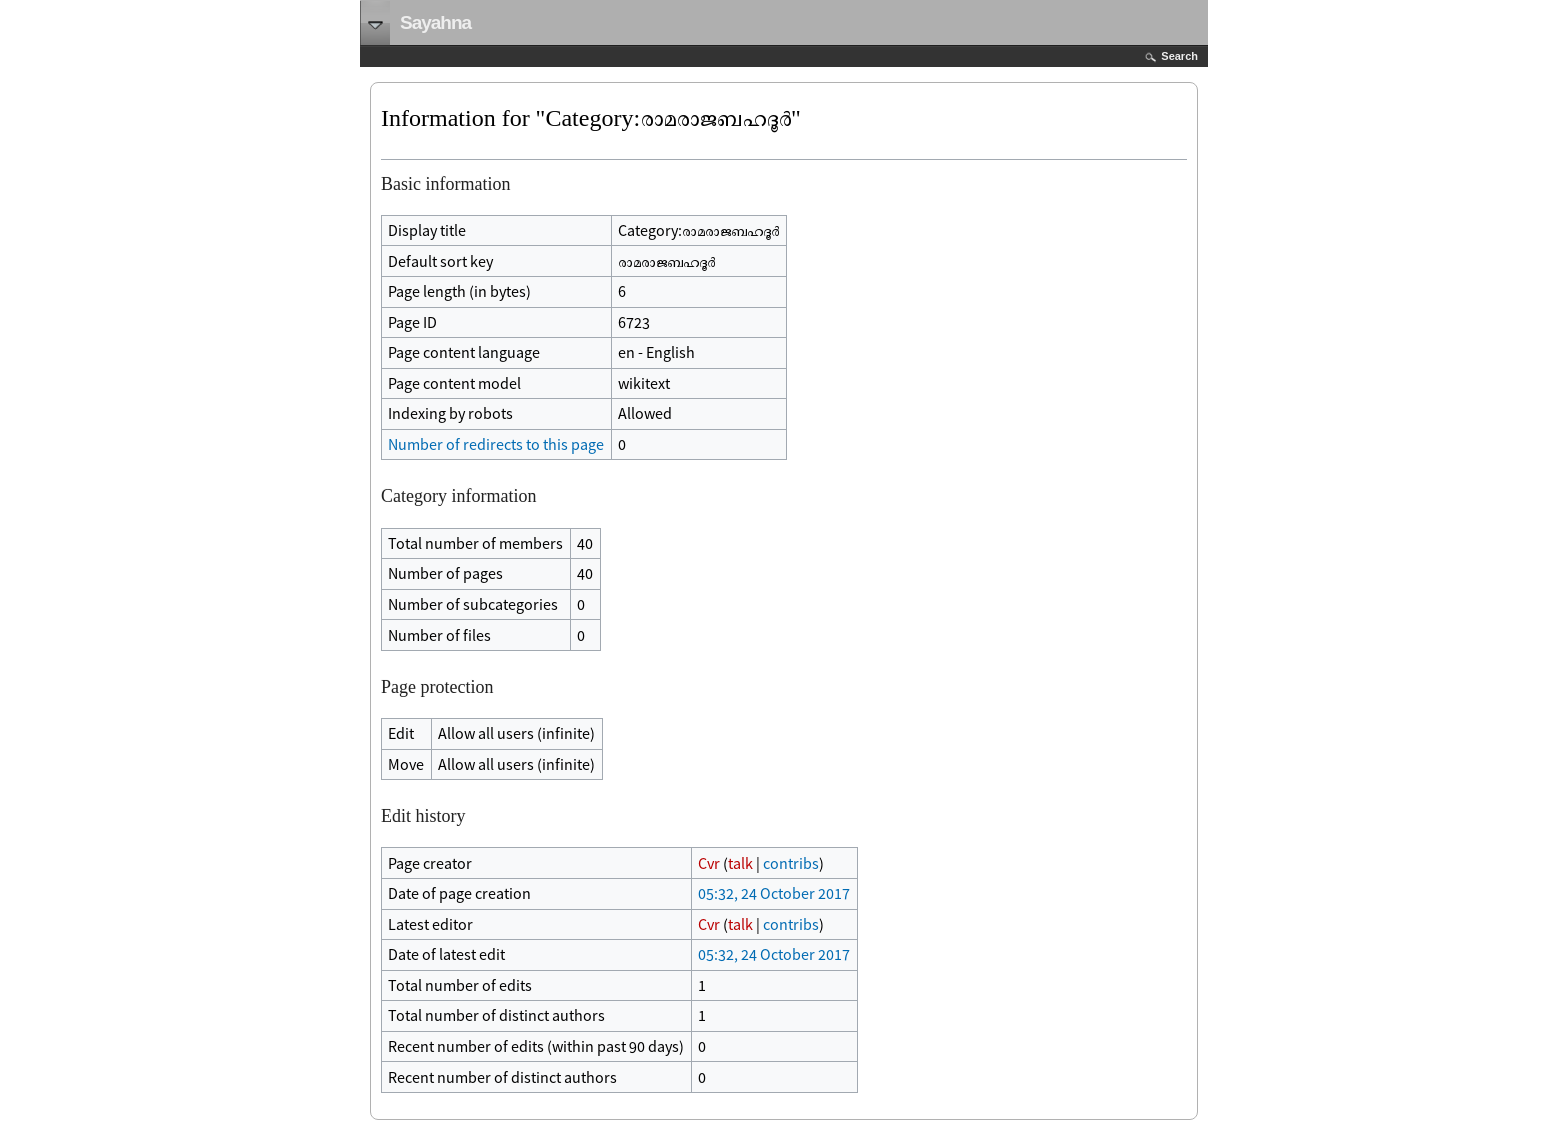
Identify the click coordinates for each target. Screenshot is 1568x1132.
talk (740, 863)
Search (1179, 56)
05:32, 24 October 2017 (774, 893)
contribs (791, 863)
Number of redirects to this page (496, 444)
